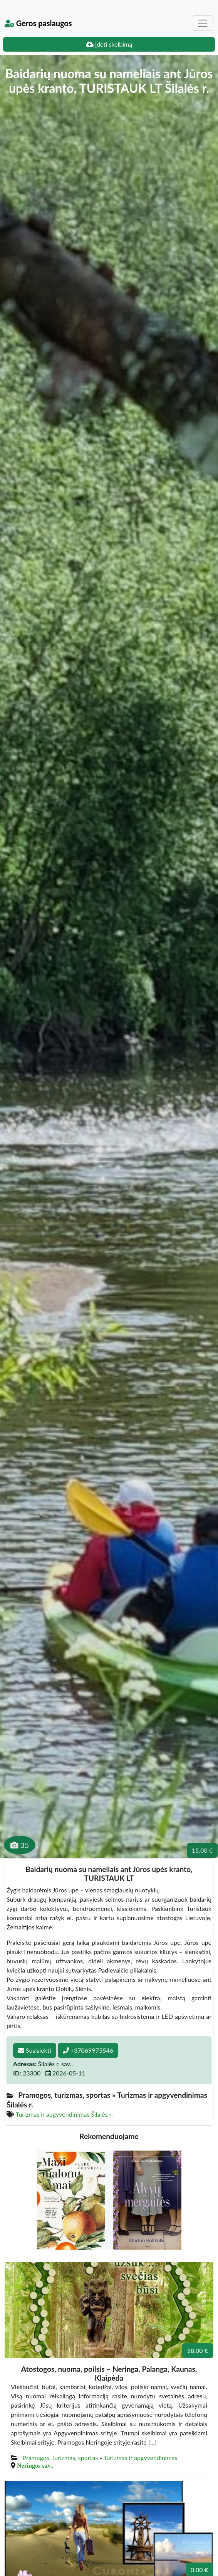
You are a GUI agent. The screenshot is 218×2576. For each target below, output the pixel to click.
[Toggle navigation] (202, 23)
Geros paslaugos (38, 23)
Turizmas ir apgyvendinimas (141, 2457)
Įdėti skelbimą (109, 44)
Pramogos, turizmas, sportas (60, 2457)
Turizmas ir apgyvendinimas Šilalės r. (64, 2114)
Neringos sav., (35, 2465)
